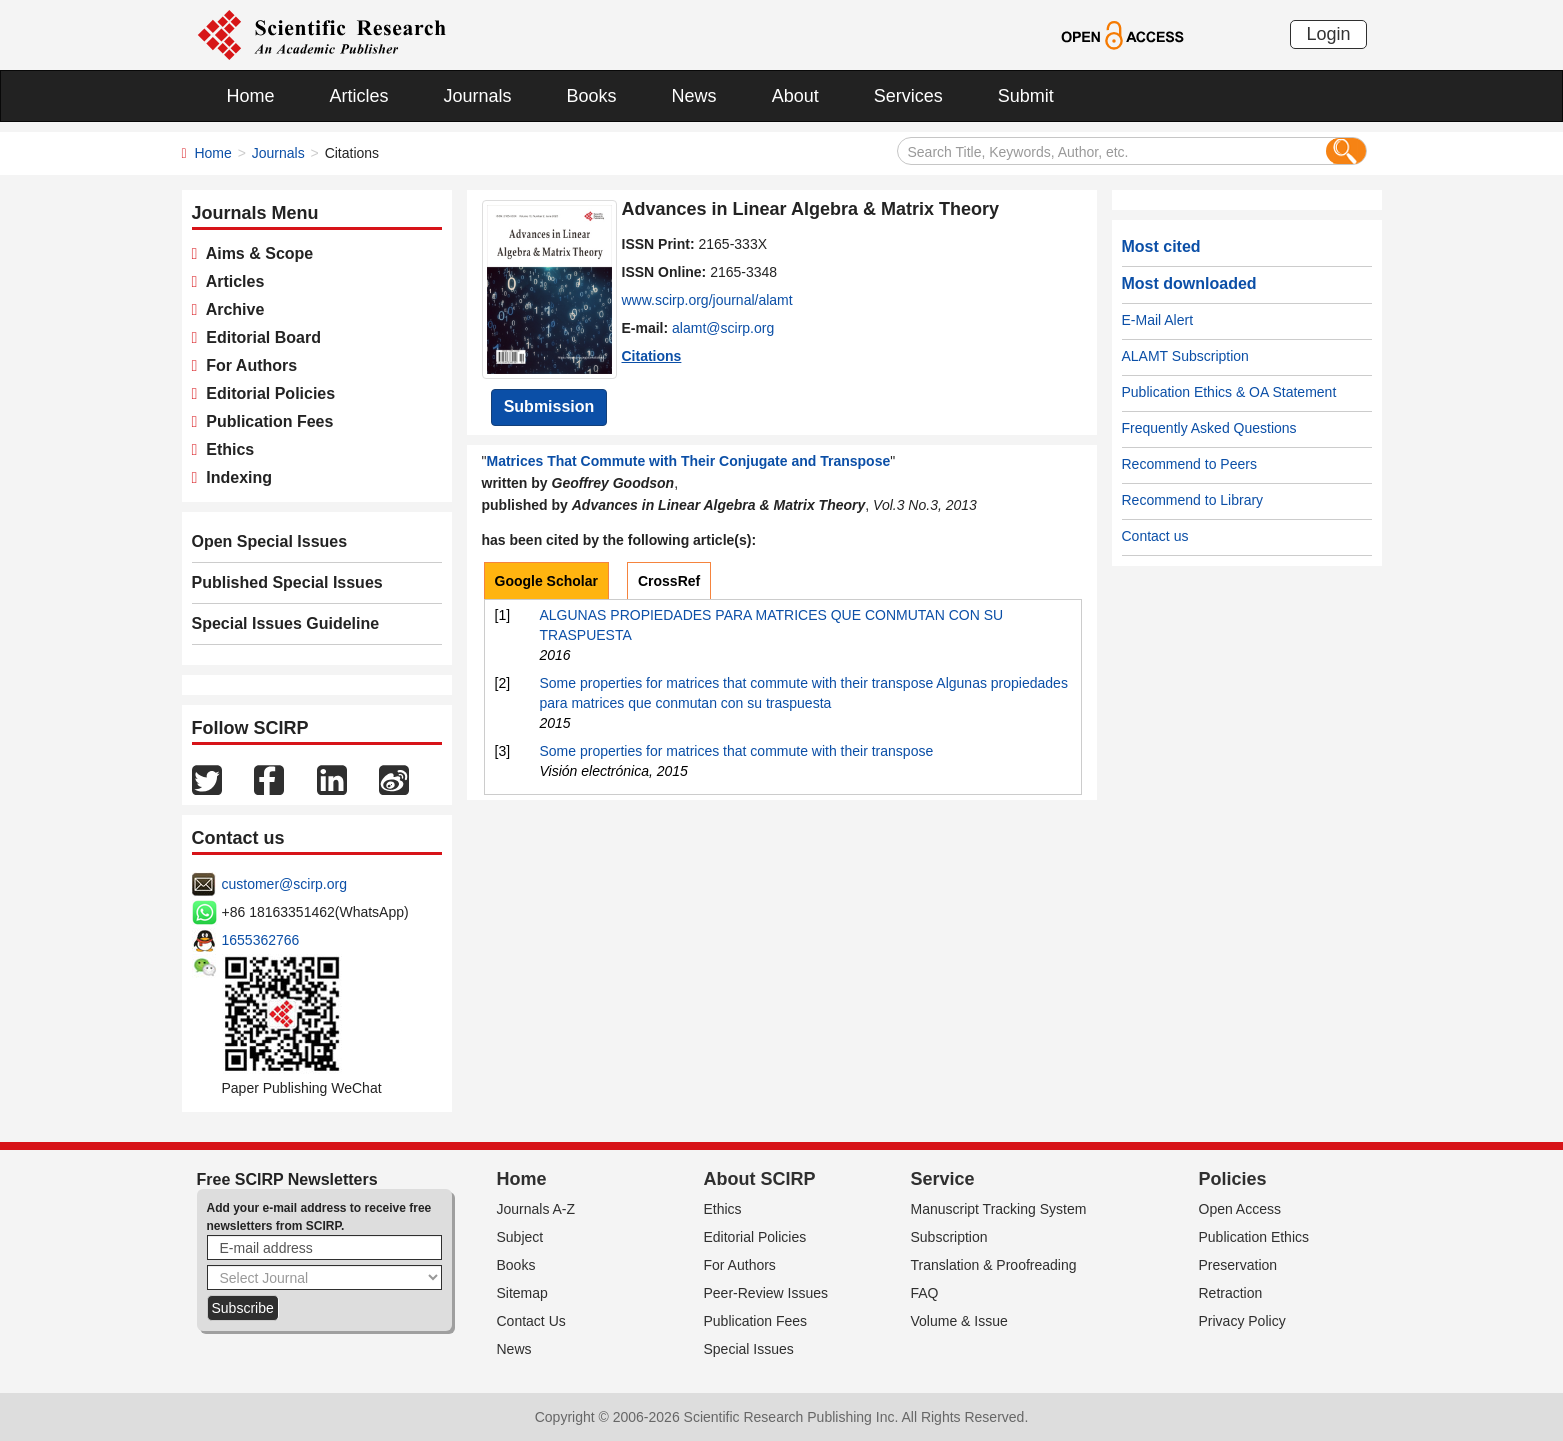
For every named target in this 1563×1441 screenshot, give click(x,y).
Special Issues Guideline (286, 623)
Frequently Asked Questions (1209, 428)
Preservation (1238, 1265)
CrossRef (669, 581)
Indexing (234, 477)
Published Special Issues (287, 582)
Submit (1026, 96)
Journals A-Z (536, 1209)
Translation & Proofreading (994, 1265)
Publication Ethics (1254, 1237)
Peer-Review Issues (766, 1293)
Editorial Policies (266, 393)
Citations (652, 356)
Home (251, 96)
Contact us (1155, 536)
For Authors (247, 365)
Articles (359, 96)
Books (592, 96)
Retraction (1231, 1293)
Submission (549, 406)
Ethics (225, 449)
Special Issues (749, 1349)
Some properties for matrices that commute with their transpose (737, 751)
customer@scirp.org (284, 884)
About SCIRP (760, 1179)
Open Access (1240, 1209)
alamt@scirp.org (723, 328)
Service (943, 1179)
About (795, 96)
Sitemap (522, 1293)
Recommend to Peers (1189, 464)
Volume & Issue (959, 1321)
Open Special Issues (270, 541)
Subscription (949, 1237)
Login (1328, 34)
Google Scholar (546, 581)
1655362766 (261, 940)
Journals (478, 96)
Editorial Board (259, 337)
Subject (520, 1237)
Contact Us (531, 1321)
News (694, 96)
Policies (1233, 1179)
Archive (230, 309)
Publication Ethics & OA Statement (1229, 392)
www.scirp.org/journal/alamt (707, 300)
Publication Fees (265, 421)
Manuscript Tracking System (999, 1209)
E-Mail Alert (1158, 320)
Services (908, 96)
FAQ (925, 1293)
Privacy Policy (1242, 1321)
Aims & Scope (255, 253)
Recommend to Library (1193, 500)
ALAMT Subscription (1185, 356)
